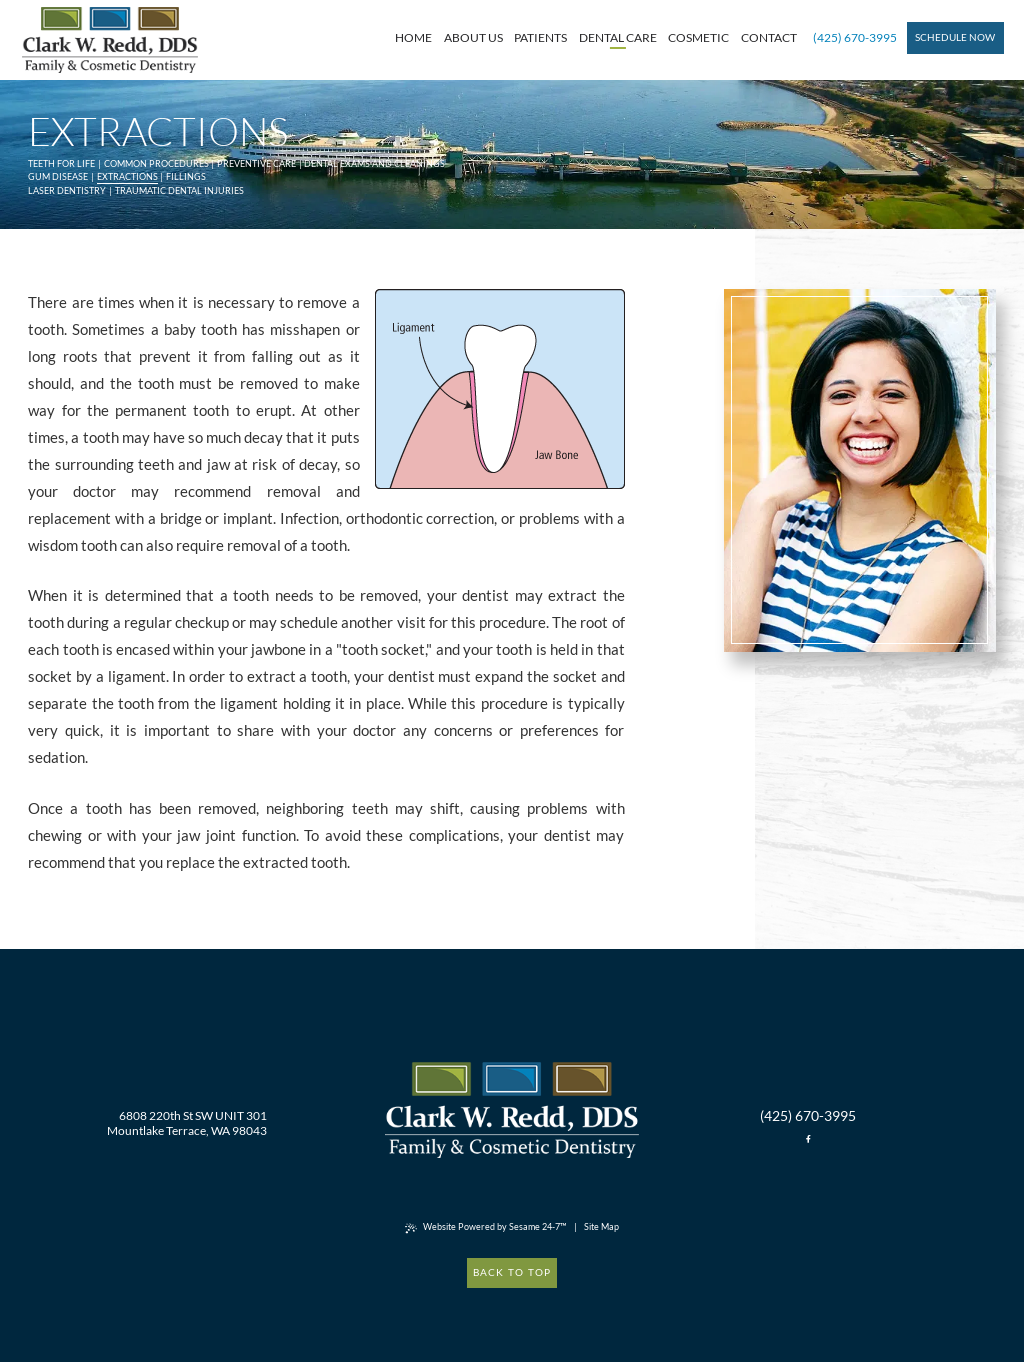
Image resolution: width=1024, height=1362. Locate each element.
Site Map (601, 1226)
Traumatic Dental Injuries (179, 190)
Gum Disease (58, 176)
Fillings (186, 176)
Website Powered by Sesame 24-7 (485, 1227)
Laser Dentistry (67, 190)
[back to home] (511, 1110)
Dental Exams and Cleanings (374, 163)
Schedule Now (955, 37)
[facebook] (808, 1139)
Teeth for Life (61, 163)
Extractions (127, 176)
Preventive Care (256, 163)
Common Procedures (156, 163)
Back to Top (512, 1272)
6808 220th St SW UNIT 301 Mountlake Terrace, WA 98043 (187, 1123)
